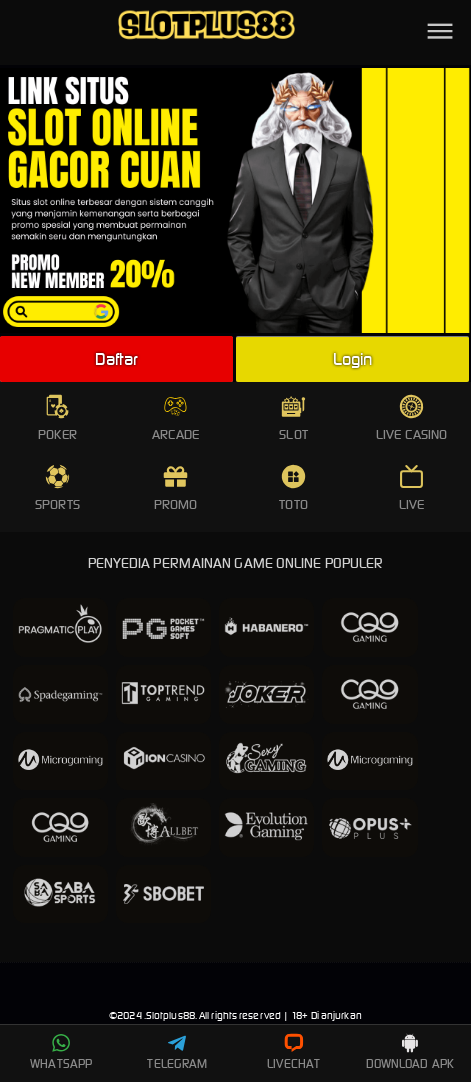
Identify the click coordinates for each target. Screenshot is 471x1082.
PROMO (176, 488)
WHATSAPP (61, 1052)
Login (353, 359)
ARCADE (176, 418)
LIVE (411, 488)
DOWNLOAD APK (410, 1052)
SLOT (293, 418)
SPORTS (57, 488)
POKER (57, 418)
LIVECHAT (293, 1052)
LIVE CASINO (411, 418)
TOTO (293, 488)
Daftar (117, 359)
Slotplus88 (170, 1015)
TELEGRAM (177, 1052)
